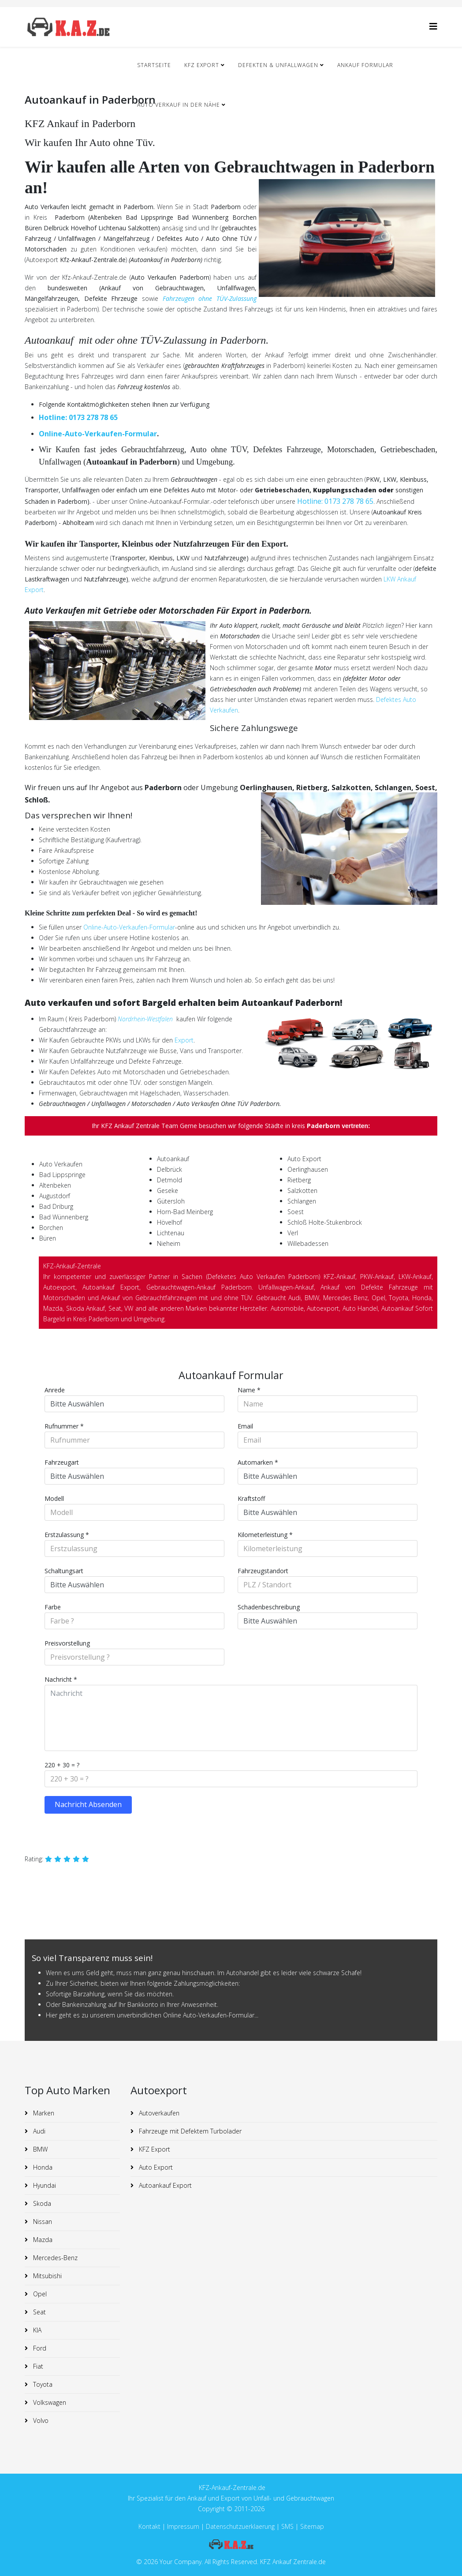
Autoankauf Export (164, 2185)
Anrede (55, 1390)
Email (245, 1426)
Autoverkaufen (158, 2113)
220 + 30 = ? (62, 1765)
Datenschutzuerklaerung (240, 2526)
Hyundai (43, 2185)
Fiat (37, 2366)
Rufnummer (64, 1426)
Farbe (53, 1607)
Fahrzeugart (62, 1462)
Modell (54, 1498)
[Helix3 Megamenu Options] (433, 26)
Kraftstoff (251, 1498)
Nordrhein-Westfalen (145, 1019)
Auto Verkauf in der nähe (178, 105)
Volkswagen (48, 2402)
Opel (39, 2294)
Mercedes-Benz (54, 2258)
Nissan (41, 2221)
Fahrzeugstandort (263, 1571)
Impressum (184, 2526)
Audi (38, 2131)
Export (184, 1040)
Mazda (41, 2239)
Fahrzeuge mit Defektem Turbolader (189, 2131)
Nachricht (61, 1679)
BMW (39, 2149)
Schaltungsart (64, 1571)
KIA (36, 2330)
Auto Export (155, 2167)
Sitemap (312, 2526)
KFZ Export (201, 65)
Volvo (39, 2420)
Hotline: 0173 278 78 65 (78, 417)
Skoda (41, 2203)
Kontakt (149, 2526)
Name (249, 1390)
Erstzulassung (67, 1534)
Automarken (258, 1462)
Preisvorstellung (67, 1643)
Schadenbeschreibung (269, 1607)
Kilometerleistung (265, 1534)
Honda (41, 2167)
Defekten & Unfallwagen (278, 65)
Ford (38, 2348)
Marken (42, 2113)
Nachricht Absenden (88, 1804)
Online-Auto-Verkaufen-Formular (98, 434)
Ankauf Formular (365, 65)
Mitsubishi (46, 2276)
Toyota (41, 2384)
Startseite (154, 65)
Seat (38, 2312)
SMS (287, 2526)
